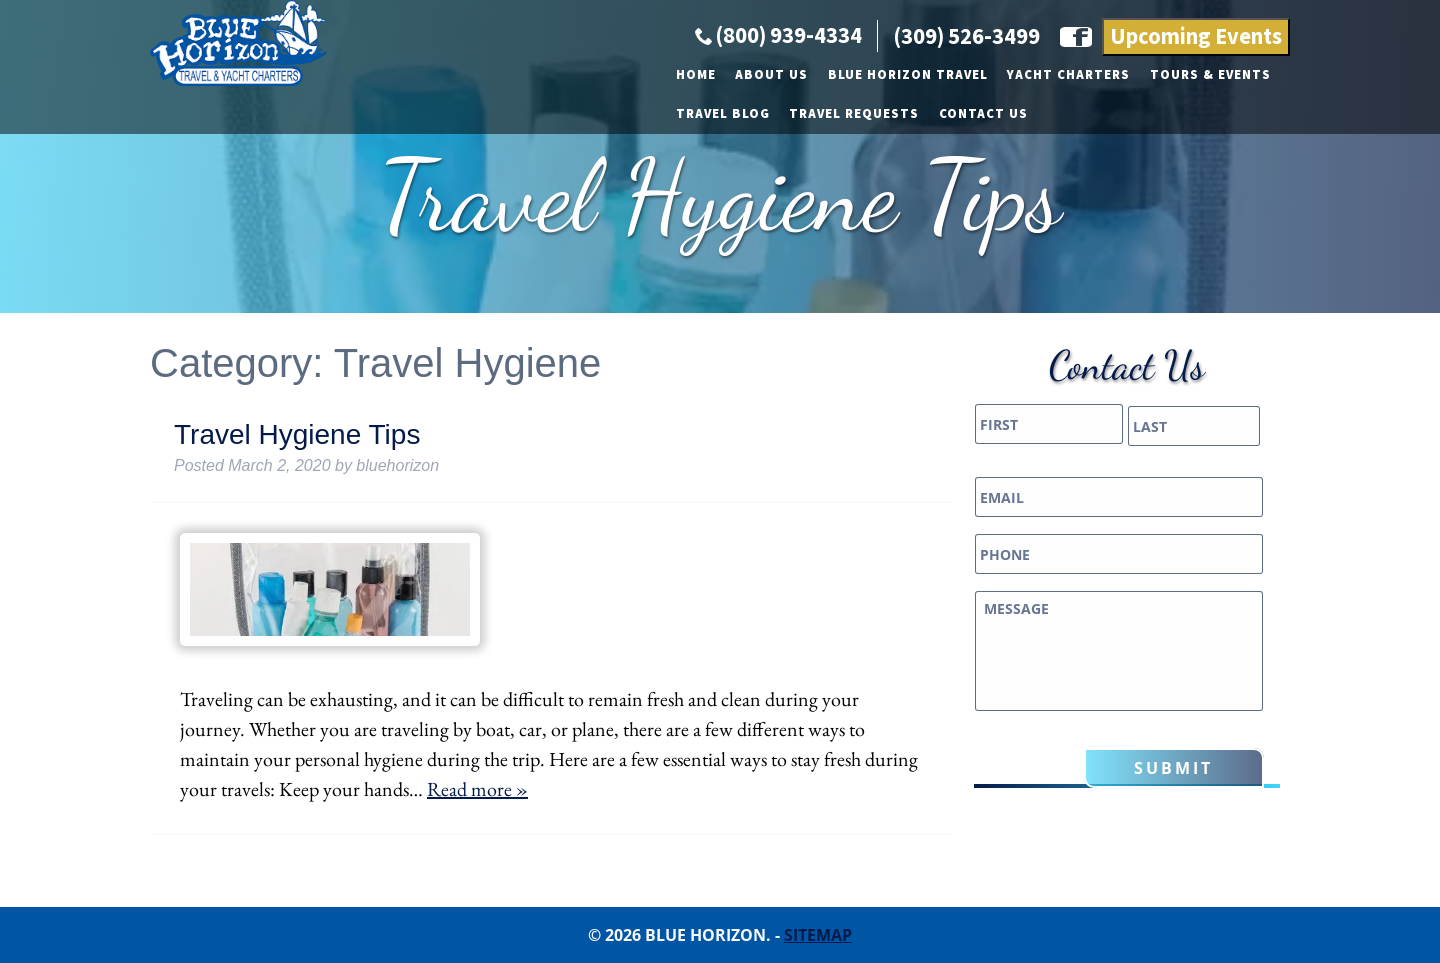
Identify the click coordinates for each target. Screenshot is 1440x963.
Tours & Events (853, 168)
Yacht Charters (711, 168)
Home (339, 168)
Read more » (477, 789)
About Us (414, 168)
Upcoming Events (1196, 130)
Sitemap (818, 935)
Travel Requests (1112, 168)
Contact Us (1240, 168)
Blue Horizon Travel (551, 168)
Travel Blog (980, 168)
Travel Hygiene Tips (297, 434)
